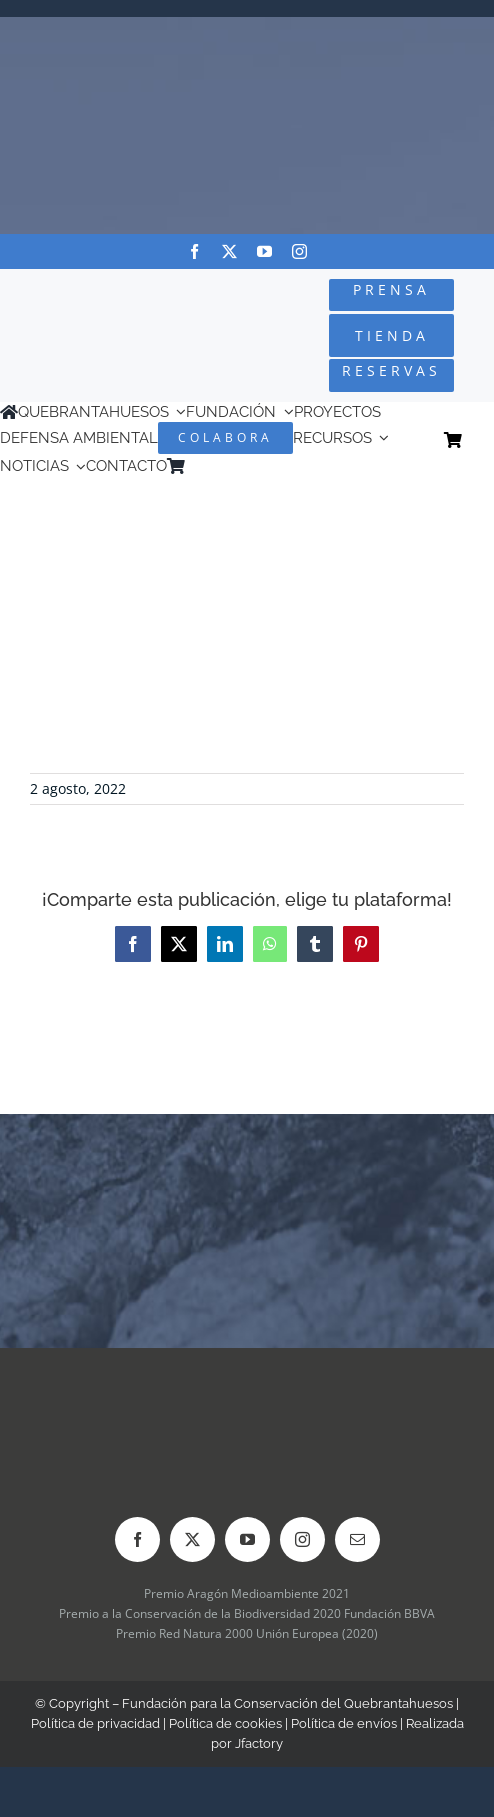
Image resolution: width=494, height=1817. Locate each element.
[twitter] (229, 251)
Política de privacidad (95, 1723)
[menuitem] (223, 466)
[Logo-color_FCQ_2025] (83, 311)
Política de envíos (344, 1723)
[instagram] (299, 251)
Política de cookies (225, 1723)
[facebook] (194, 251)
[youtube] (264, 251)
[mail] (357, 1539)
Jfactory (259, 1743)
